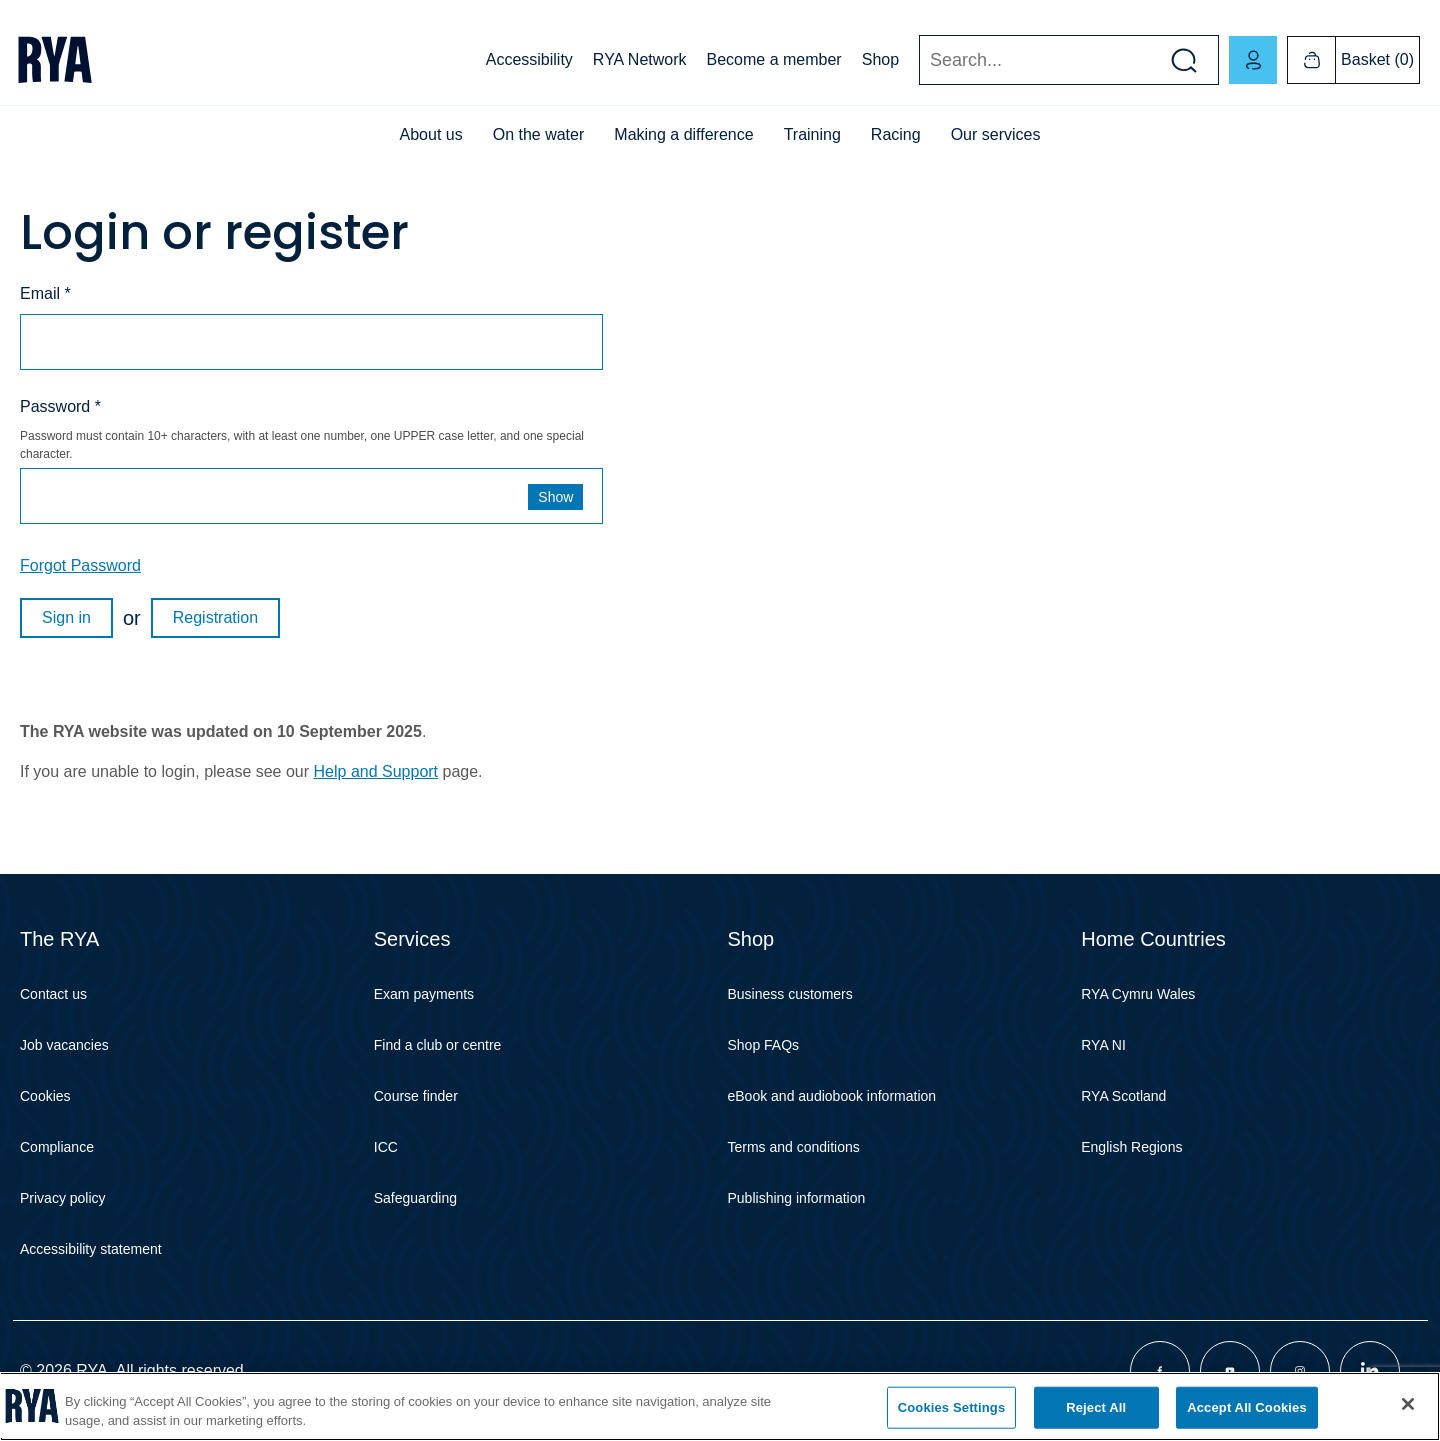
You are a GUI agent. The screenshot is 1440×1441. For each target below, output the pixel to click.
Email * (45, 293)
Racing (896, 134)
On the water (539, 134)
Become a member (774, 59)
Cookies (45, 1096)
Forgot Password (80, 565)
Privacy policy (63, 1198)
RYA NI (1103, 1045)
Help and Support (376, 771)
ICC (386, 1147)
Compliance (57, 1147)
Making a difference (683, 134)
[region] (720, 1406)
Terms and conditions (794, 1147)
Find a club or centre (438, 1045)
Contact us (53, 994)
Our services (996, 134)
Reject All (1096, 1407)
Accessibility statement (91, 1249)
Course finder (416, 1096)
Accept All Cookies (1247, 1407)
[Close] (1408, 1404)
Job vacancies (64, 1045)
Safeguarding (415, 1198)
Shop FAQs (764, 1045)
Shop (880, 59)
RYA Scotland (1123, 1096)
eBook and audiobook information (832, 1096)
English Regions (1131, 1147)
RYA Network (640, 59)
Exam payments (424, 994)
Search (918, 60)
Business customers (790, 994)
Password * (60, 406)
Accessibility (529, 59)
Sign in (66, 617)
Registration (215, 617)
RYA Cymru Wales (1138, 994)
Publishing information (797, 1198)
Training (812, 134)
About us (431, 134)
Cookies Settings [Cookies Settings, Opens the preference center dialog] (952, 1407)
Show (555, 497)
